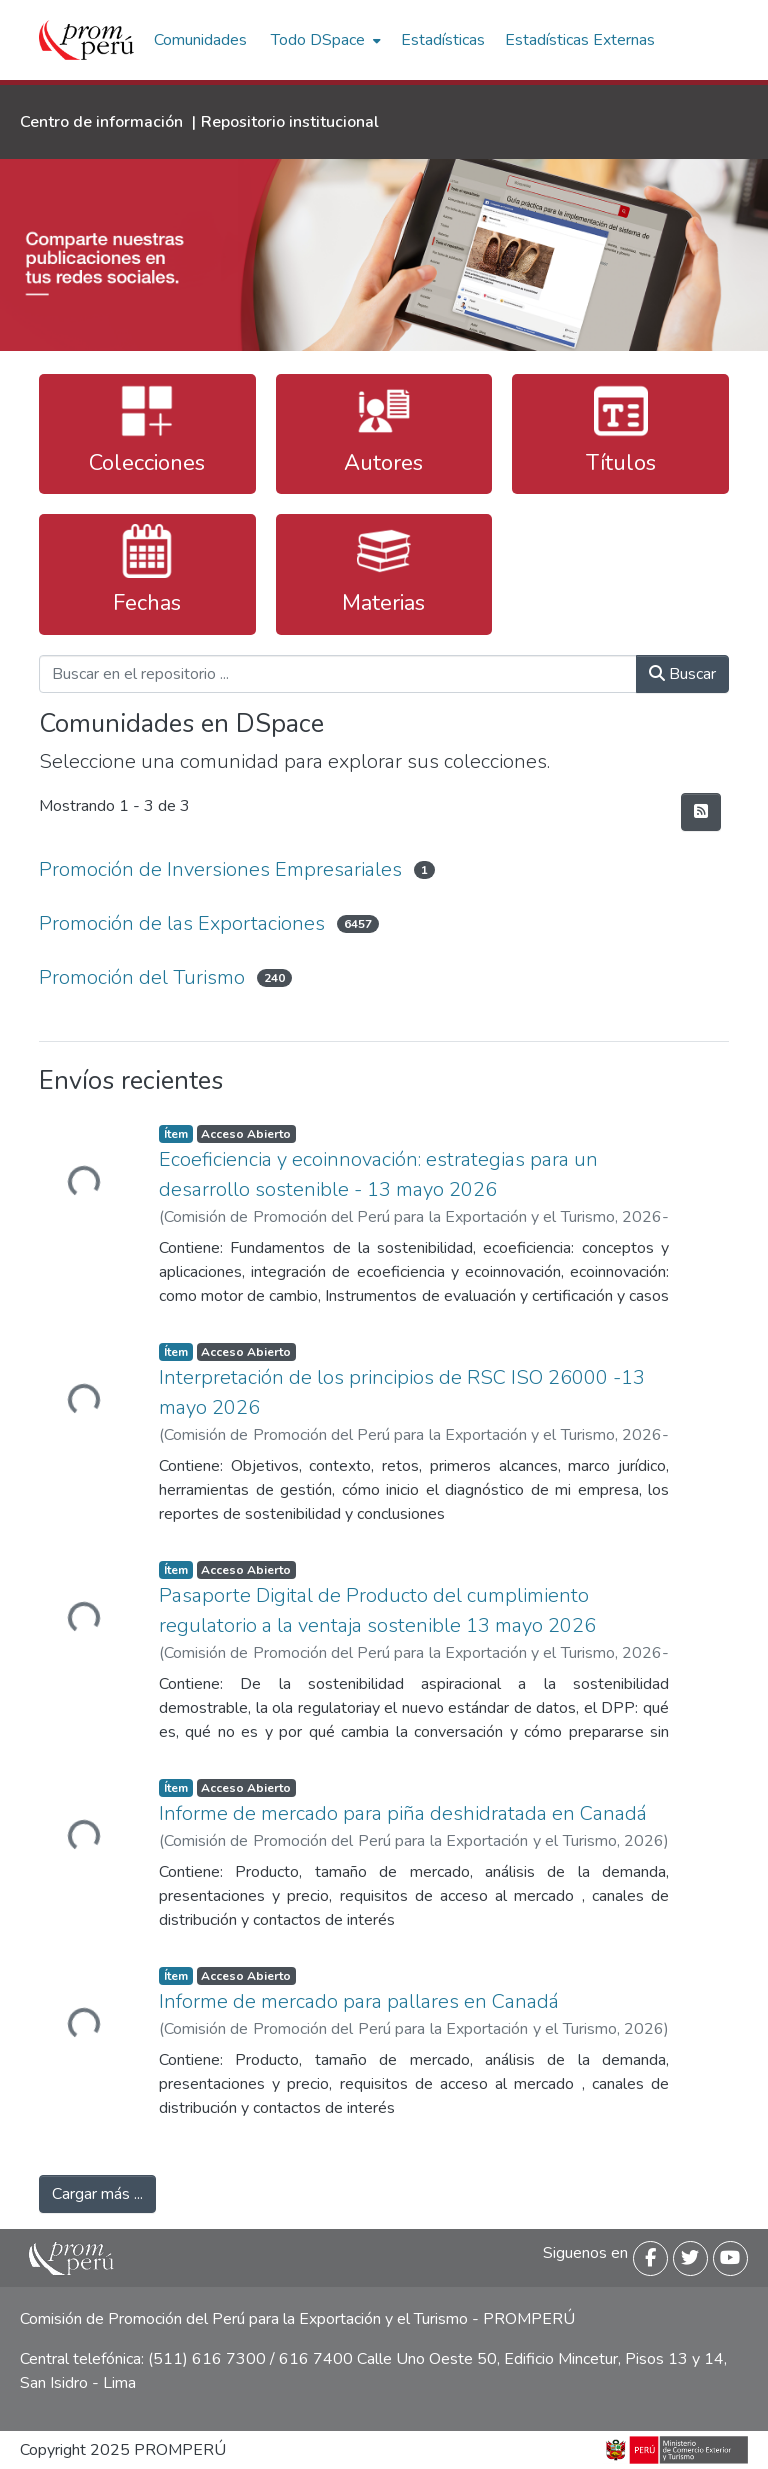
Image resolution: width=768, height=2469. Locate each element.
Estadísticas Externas (580, 40)
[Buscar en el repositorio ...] (338, 674)
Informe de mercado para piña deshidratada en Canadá (403, 1813)
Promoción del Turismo (142, 977)
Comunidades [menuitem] (200, 40)
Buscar (682, 674)
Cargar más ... (97, 2194)
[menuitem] (324, 40)
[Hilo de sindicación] (701, 812)
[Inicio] (86, 40)
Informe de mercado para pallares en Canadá (359, 2001)
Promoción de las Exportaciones (182, 923)
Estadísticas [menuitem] (443, 40)
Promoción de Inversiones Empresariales (220, 869)
